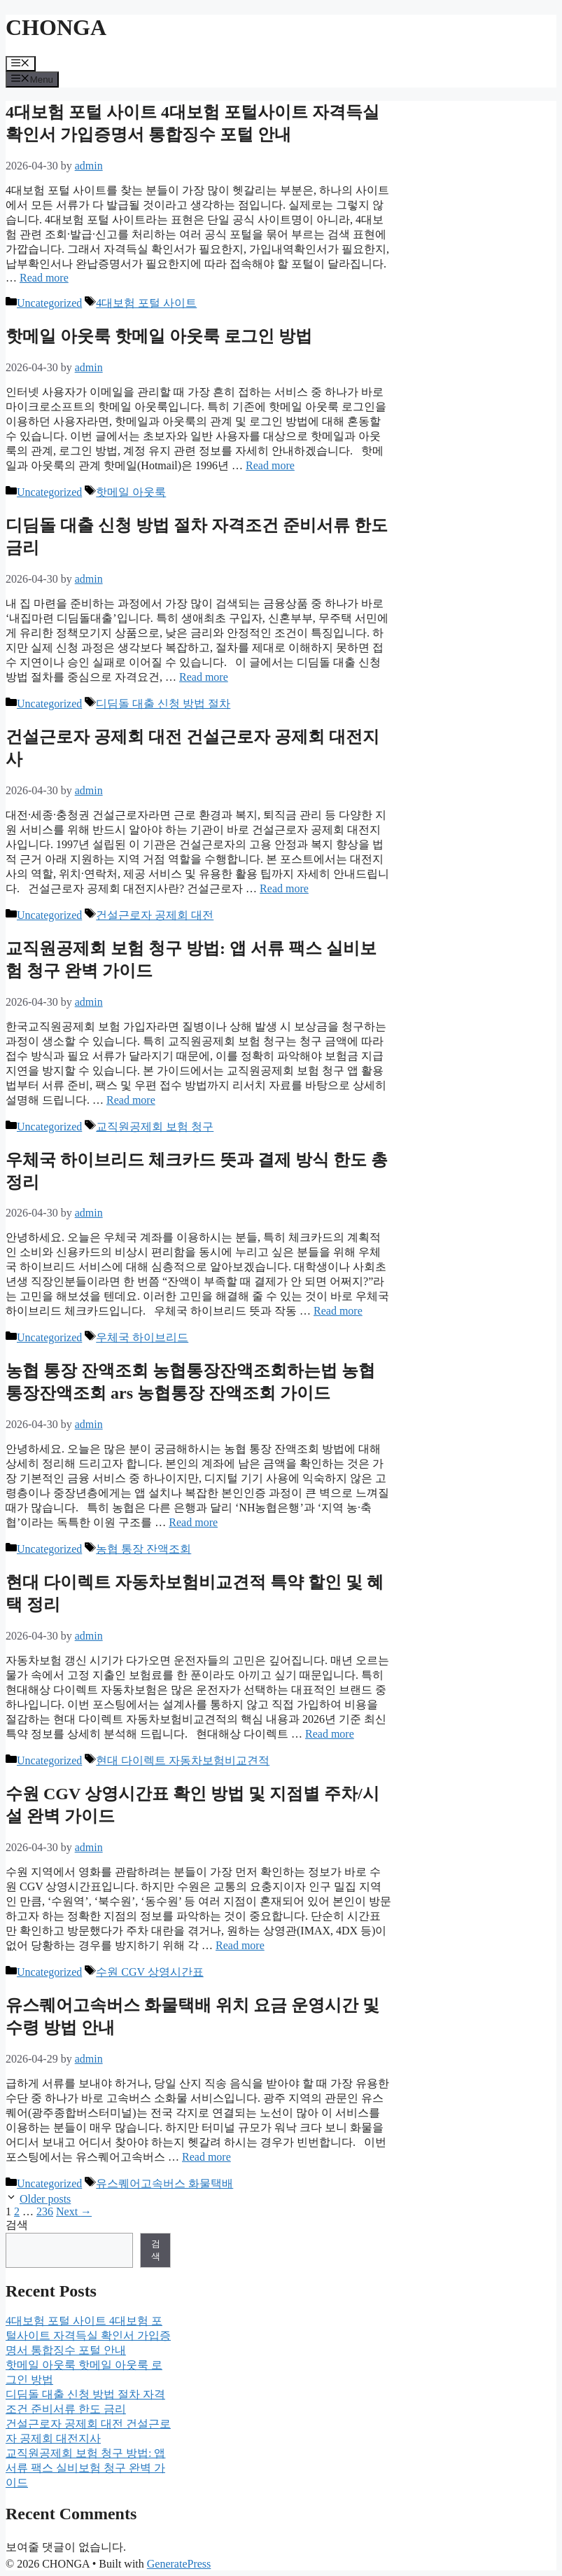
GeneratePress (179, 2564)
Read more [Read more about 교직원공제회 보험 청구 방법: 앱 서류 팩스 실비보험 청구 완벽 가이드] (130, 1100)
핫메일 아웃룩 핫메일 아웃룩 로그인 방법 (159, 336)
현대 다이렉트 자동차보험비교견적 (182, 1760)
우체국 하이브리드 (142, 1337)
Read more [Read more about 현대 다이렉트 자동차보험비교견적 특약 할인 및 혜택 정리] (329, 1734)
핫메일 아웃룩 (131, 492)
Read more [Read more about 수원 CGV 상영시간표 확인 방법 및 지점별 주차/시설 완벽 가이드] (240, 1945)
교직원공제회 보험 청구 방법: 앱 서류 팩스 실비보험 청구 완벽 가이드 (85, 2467)
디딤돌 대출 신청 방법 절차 (163, 703)
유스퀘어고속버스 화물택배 (164, 2183)
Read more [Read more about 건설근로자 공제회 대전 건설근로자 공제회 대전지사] (284, 888)
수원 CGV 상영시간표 (150, 1972)
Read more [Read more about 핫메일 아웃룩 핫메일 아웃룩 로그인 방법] (270, 465)
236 (44, 2211)
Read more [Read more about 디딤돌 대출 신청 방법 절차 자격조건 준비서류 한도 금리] (203, 677)
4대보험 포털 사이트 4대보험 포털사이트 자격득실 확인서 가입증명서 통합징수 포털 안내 (88, 2335)
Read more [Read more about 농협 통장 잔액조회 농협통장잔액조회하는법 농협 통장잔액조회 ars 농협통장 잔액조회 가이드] (193, 1522)
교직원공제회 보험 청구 (154, 1127)
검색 (17, 2225)
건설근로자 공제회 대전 (154, 915)
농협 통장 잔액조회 (143, 1549)
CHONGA (56, 27)
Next (74, 2211)
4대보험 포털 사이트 (146, 303)
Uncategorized (49, 303)
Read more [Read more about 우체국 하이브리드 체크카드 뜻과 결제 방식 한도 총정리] (338, 1311)
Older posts (45, 2199)
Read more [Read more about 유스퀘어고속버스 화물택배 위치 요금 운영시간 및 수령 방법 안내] (206, 2157)
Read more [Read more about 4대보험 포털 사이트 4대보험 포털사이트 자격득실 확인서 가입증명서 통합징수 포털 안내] (44, 278)
